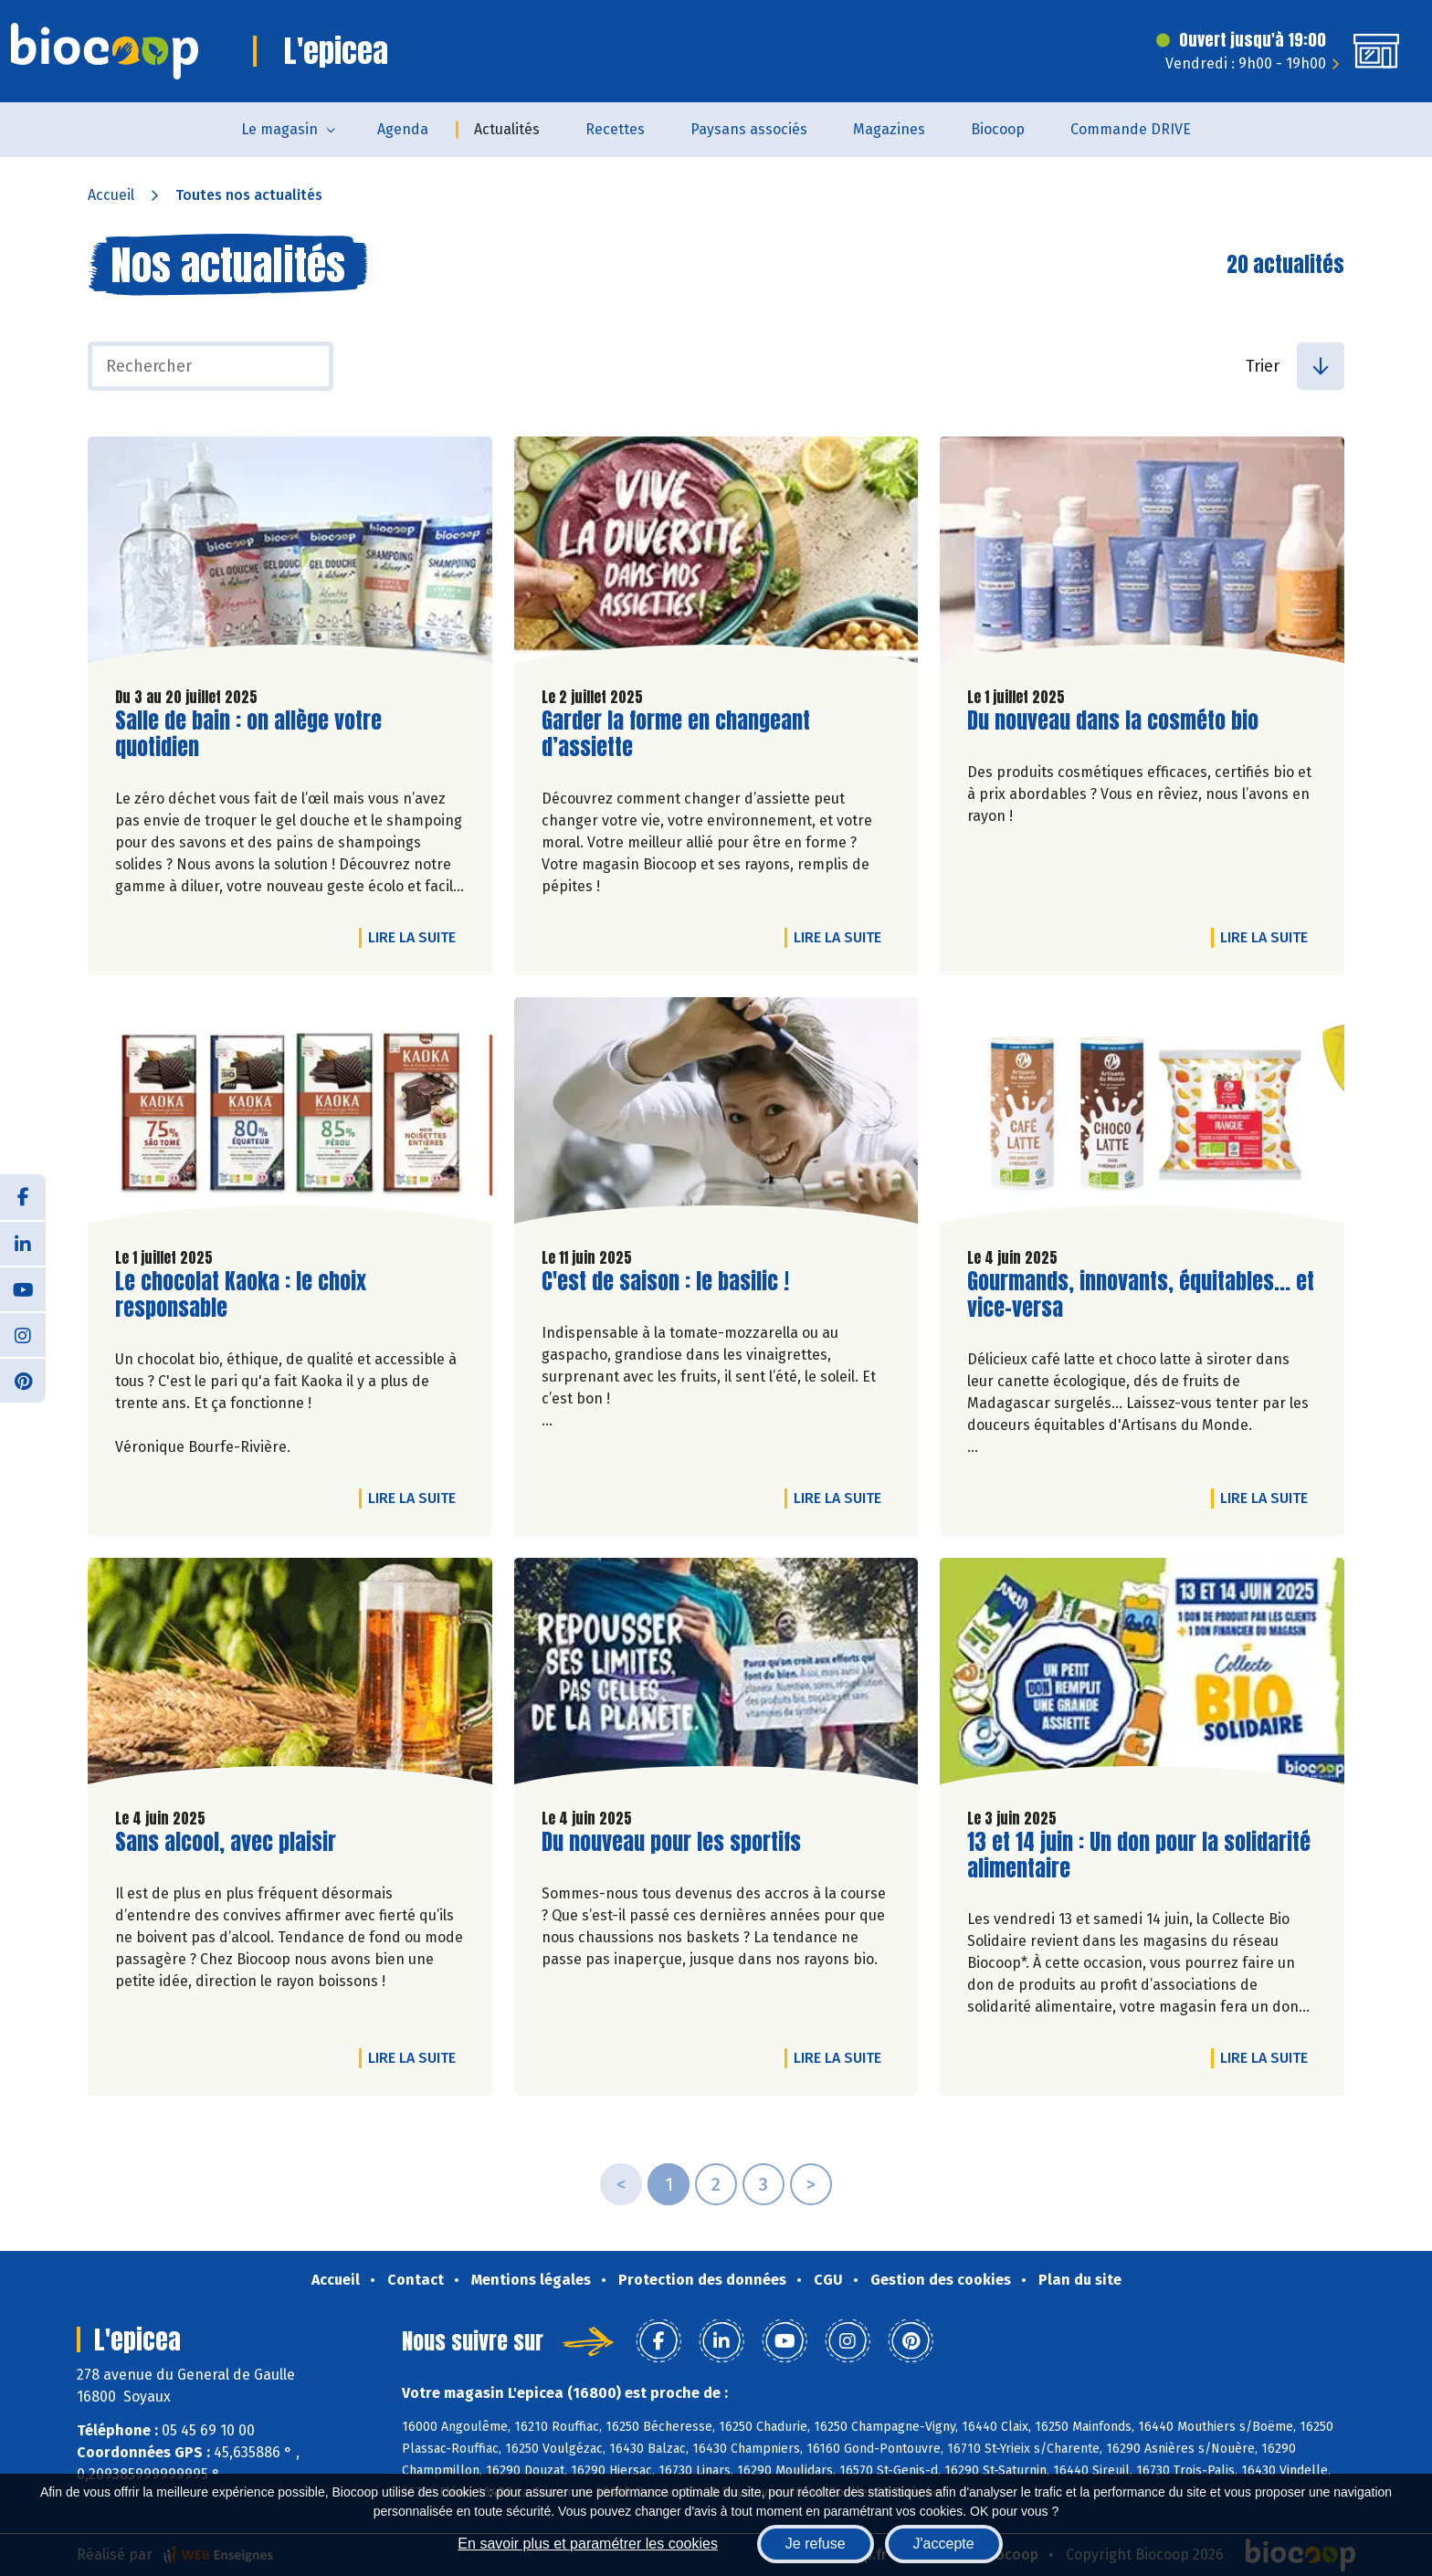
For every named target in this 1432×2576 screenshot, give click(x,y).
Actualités (507, 129)
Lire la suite (416, 937)
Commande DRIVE (1130, 129)
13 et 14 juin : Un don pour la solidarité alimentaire (1139, 1855)
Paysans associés (748, 129)
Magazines (889, 129)
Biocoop (998, 129)
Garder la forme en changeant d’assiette (676, 734)
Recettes (615, 129)
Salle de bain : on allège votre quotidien (248, 734)
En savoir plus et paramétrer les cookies (588, 2543)
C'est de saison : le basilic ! (665, 1281)
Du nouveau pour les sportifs (671, 1842)
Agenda (402, 129)
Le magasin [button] (279, 129)
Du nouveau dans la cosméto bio (1112, 721)
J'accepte (943, 2543)
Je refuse (815, 2543)
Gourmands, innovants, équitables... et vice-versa (1140, 1294)
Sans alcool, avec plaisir (225, 1842)
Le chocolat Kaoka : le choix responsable (240, 1294)
